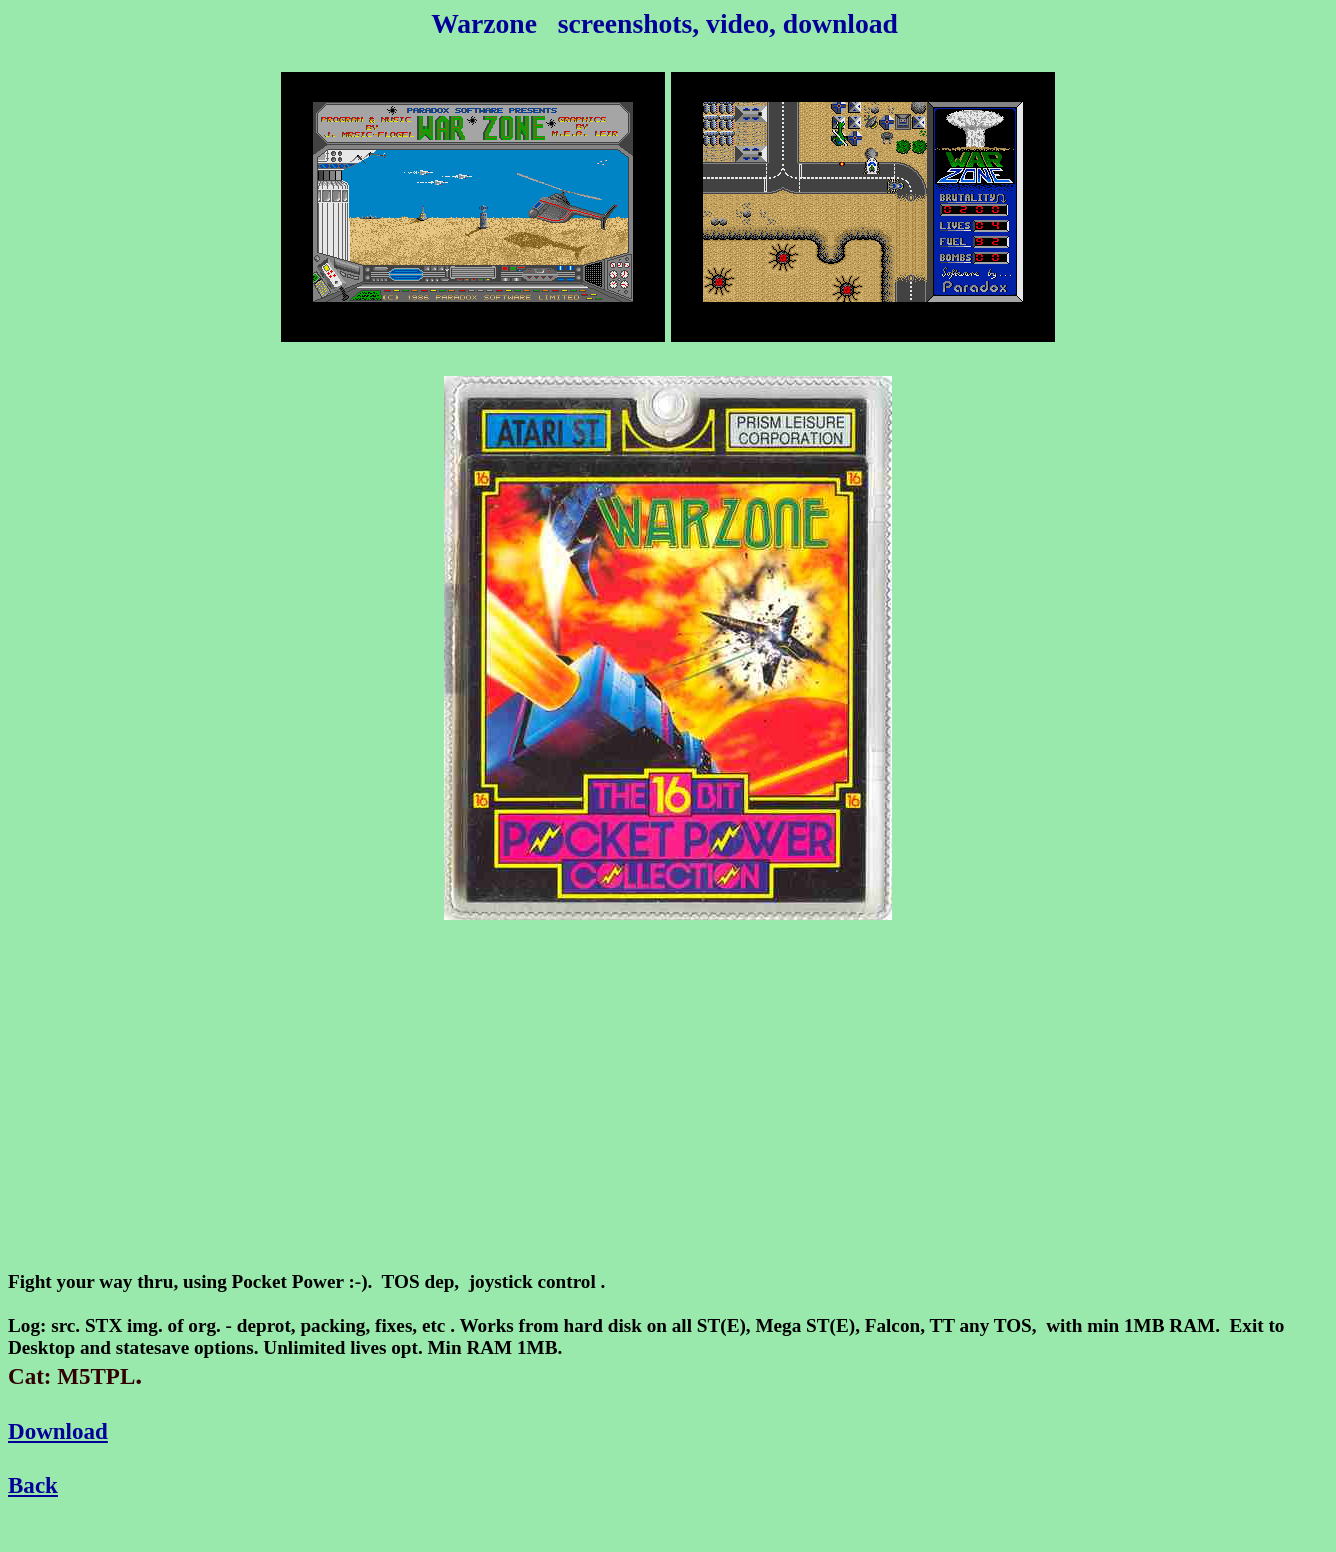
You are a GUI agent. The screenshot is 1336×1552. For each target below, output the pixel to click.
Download (58, 1431)
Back (33, 1485)
